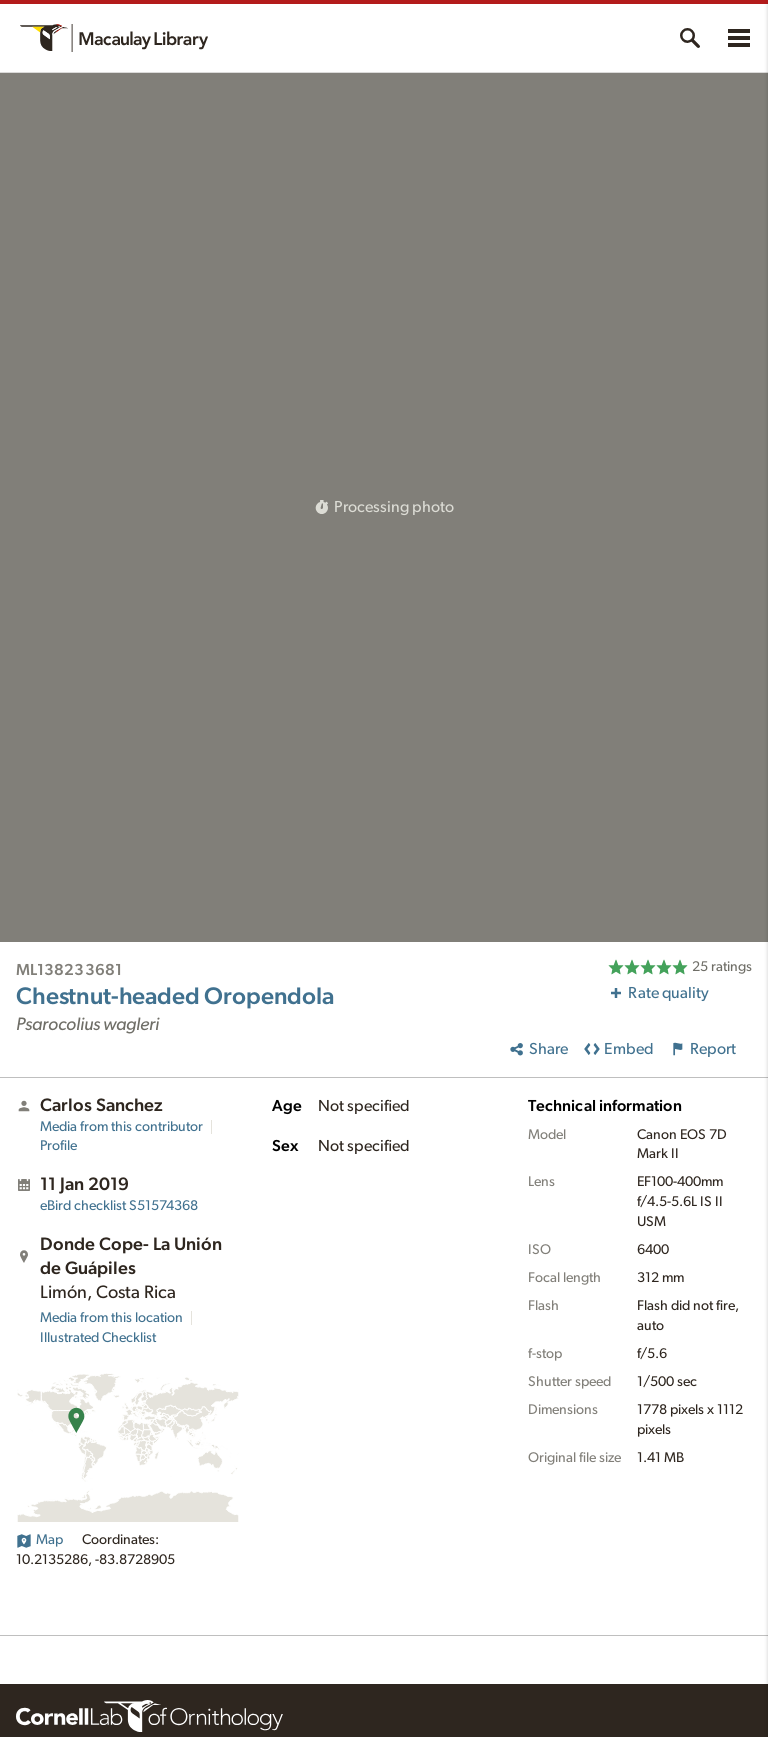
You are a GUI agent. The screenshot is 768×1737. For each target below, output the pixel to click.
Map (39, 1540)
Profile (58, 1146)
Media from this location (111, 1318)
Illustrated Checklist (98, 1338)
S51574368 (119, 1206)
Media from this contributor (121, 1127)
